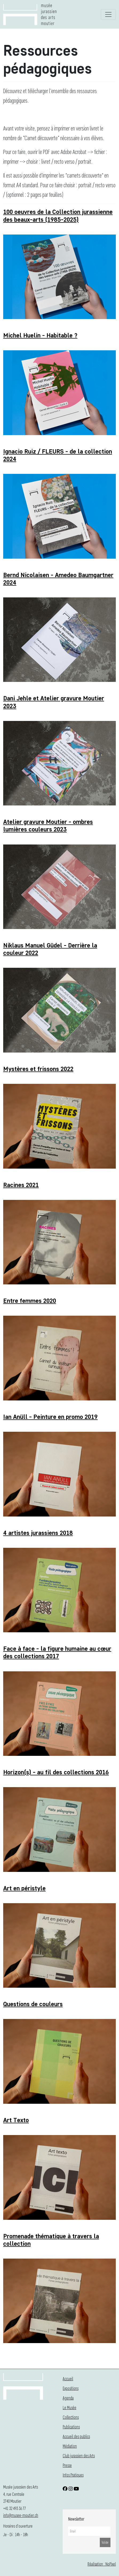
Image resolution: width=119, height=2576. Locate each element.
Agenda (68, 2398)
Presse (67, 2465)
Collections (71, 2417)
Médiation (70, 2446)
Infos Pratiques (73, 2475)
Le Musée (69, 2407)
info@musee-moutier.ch (20, 2515)
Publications (71, 2426)
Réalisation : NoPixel (102, 2564)
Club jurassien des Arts (79, 2455)
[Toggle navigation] (108, 14)
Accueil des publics (76, 2436)
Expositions (70, 2388)
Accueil (68, 2378)
